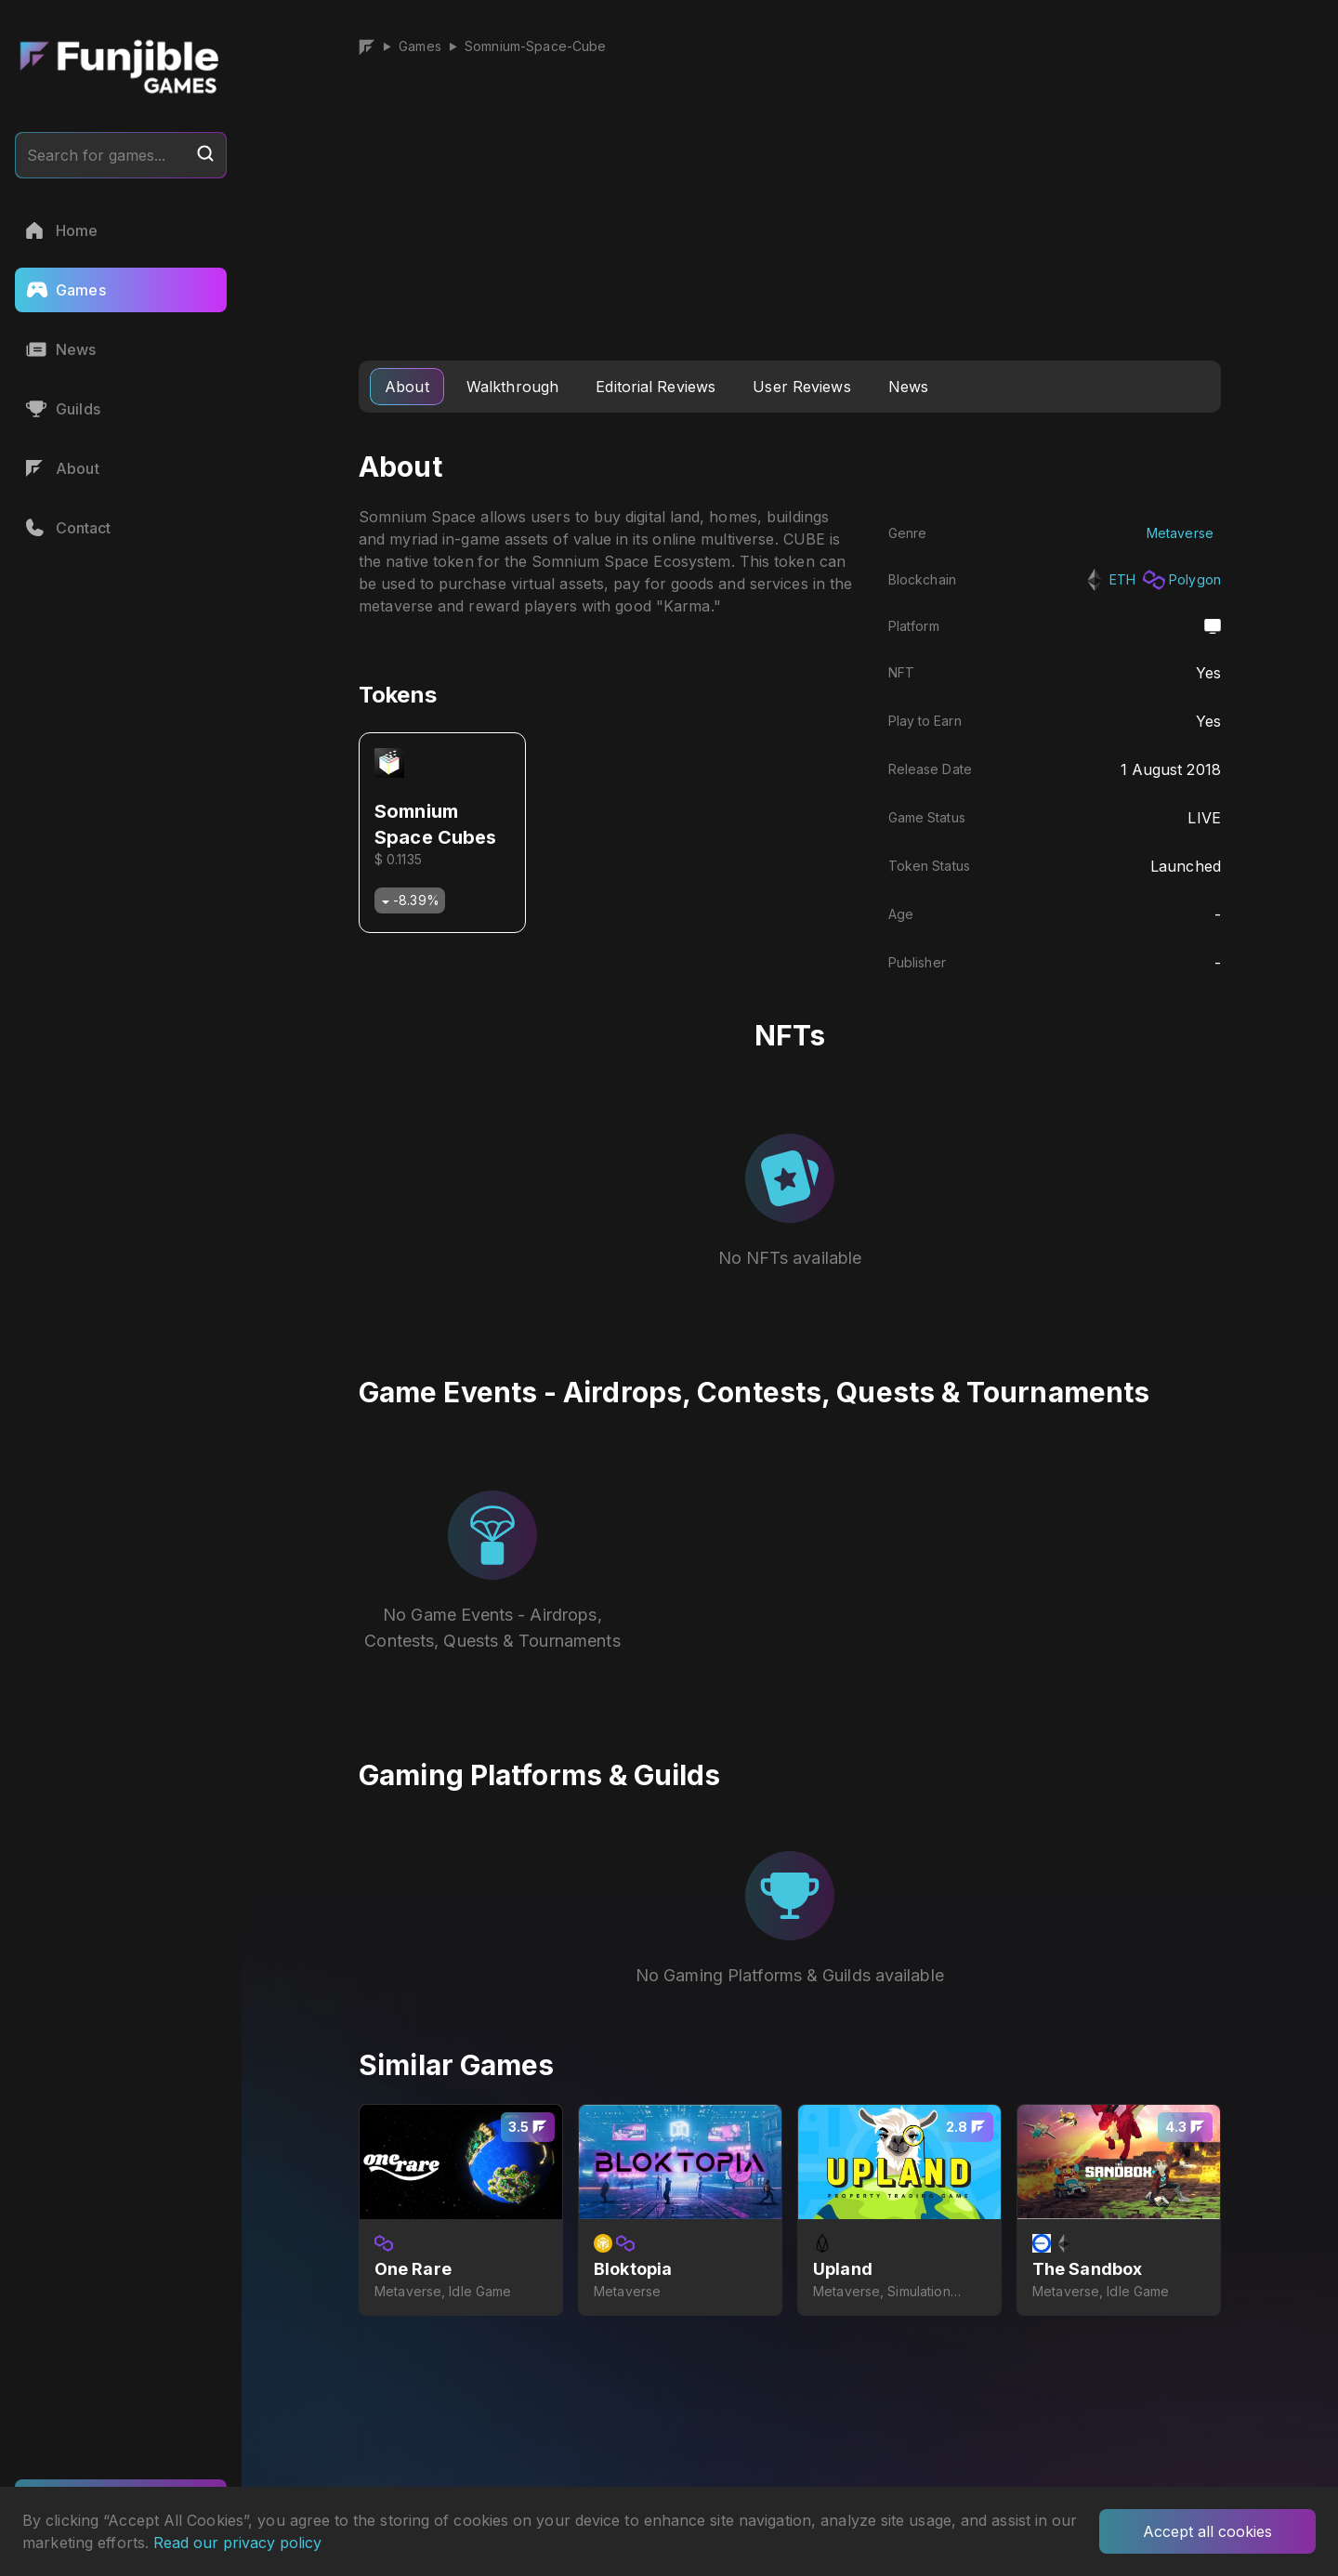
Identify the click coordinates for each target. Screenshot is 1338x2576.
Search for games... (121, 154)
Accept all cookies (1207, 2531)
